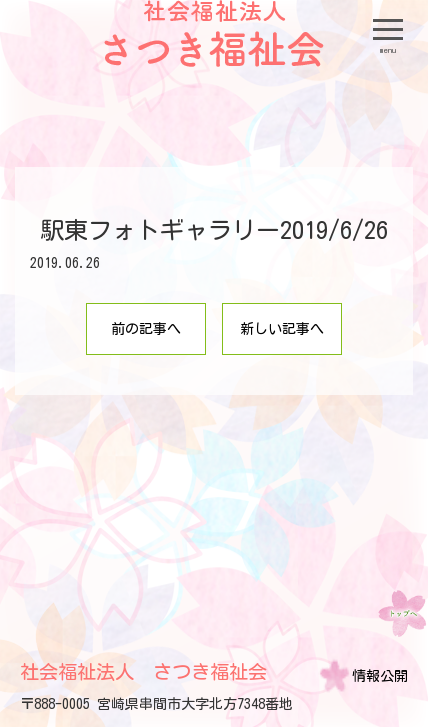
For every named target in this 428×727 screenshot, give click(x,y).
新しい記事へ (282, 329)
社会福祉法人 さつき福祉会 (143, 671)
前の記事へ (146, 329)
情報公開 (380, 676)
